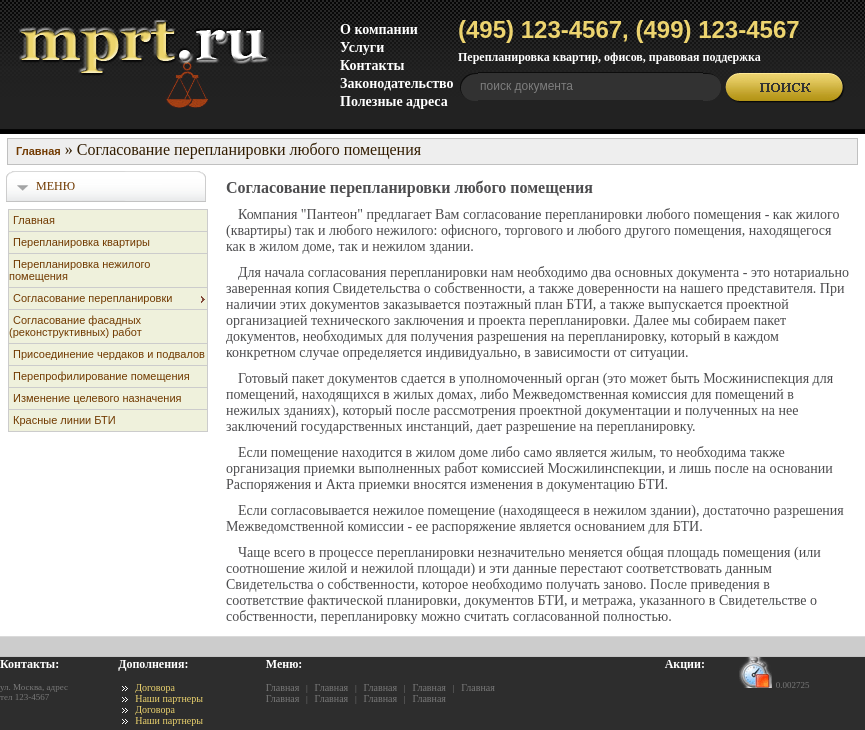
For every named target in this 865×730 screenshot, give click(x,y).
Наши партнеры (169, 698)
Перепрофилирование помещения (101, 376)
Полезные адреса (394, 101)
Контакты (372, 65)
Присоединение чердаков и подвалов (109, 354)
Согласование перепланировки (92, 298)
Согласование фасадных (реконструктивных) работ (75, 326)
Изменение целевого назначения (97, 398)
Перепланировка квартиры (81, 242)
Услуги (362, 47)
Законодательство (397, 83)
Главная (34, 220)
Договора (155, 687)
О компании (379, 29)
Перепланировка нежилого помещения (79, 270)
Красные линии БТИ (64, 420)
